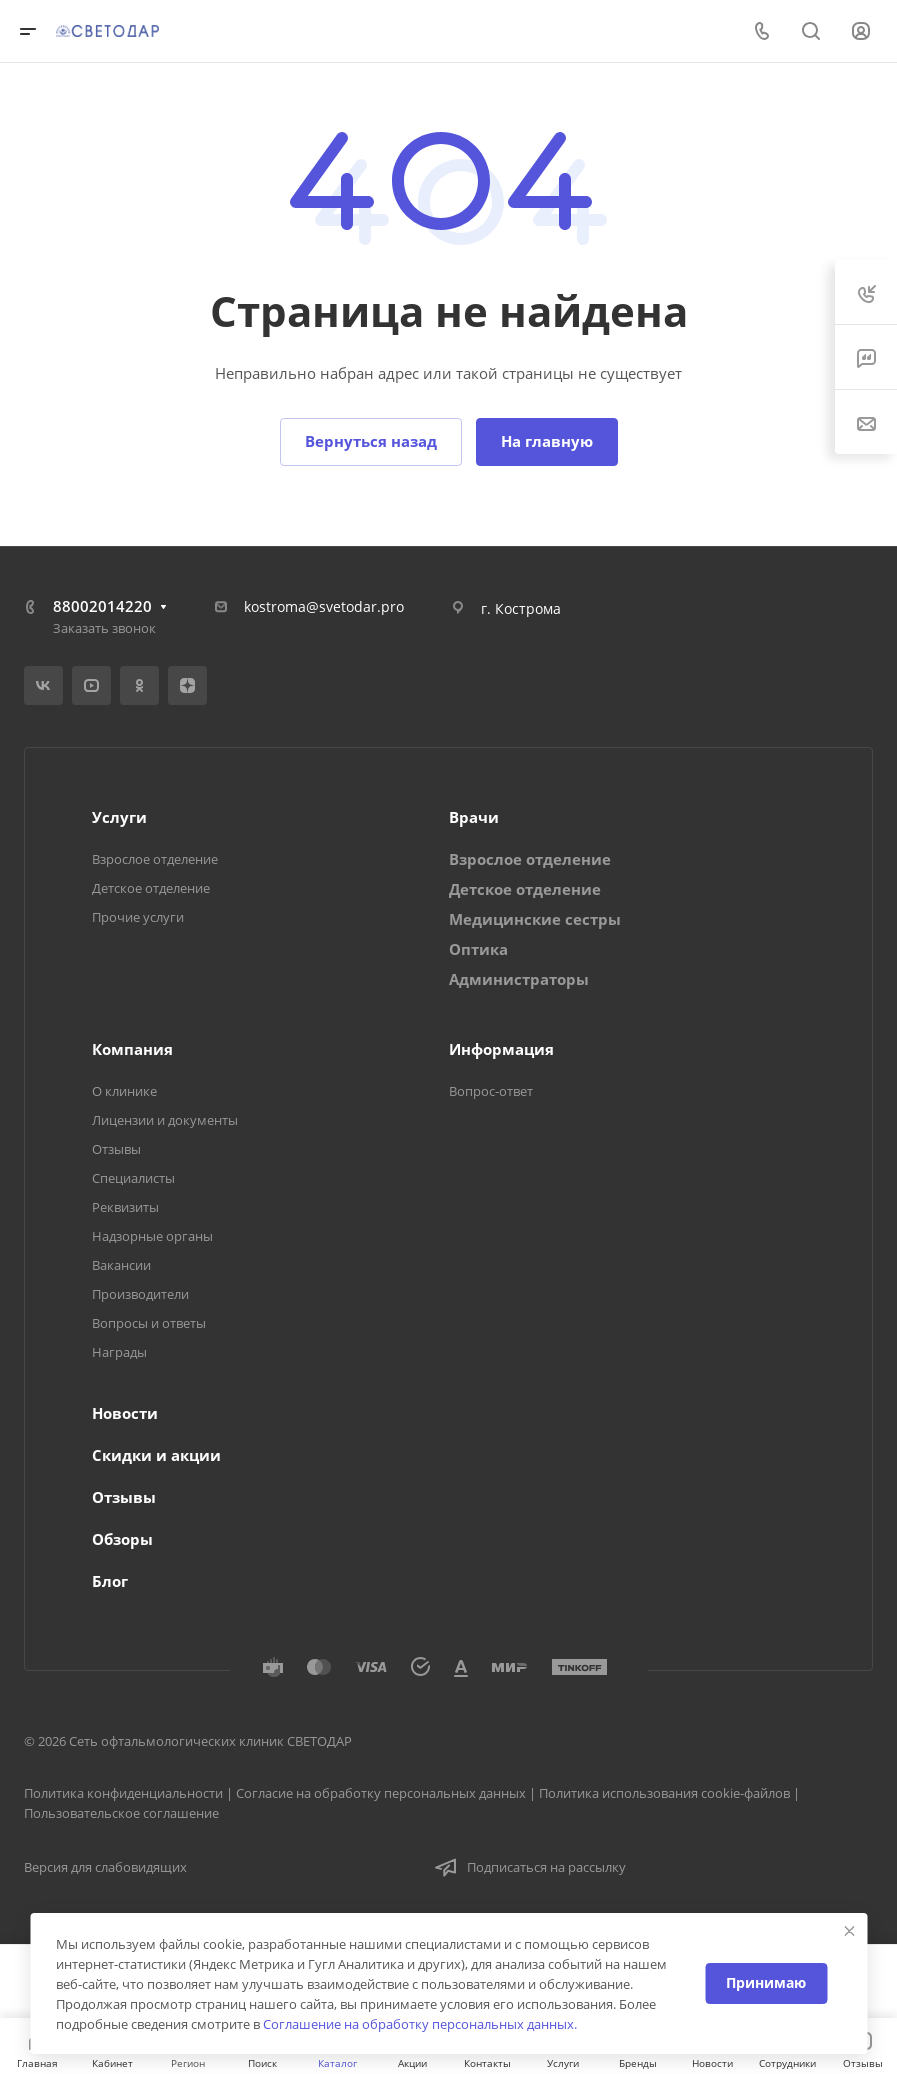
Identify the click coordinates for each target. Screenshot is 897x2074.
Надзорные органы (152, 1236)
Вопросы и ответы (149, 1323)
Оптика (478, 949)
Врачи (474, 817)
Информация (501, 1049)
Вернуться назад (371, 441)
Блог (110, 1581)
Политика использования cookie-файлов (664, 1793)
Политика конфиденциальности (123, 1793)
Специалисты (133, 1178)
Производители (140, 1294)
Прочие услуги (138, 917)
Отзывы (116, 1149)
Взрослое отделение (155, 859)
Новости (125, 1413)
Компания (132, 1049)
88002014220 (102, 606)
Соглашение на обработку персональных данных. (420, 2024)
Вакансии (121, 1265)
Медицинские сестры (535, 919)
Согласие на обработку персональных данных (381, 1793)
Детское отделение (151, 888)
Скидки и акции (156, 1455)
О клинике (124, 1091)
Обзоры (122, 1539)
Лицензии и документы (165, 1120)
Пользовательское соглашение (121, 1813)
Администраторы (519, 979)
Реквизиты (125, 1207)
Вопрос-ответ (491, 1091)
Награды (119, 1352)
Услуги (119, 817)
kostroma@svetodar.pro (324, 606)
